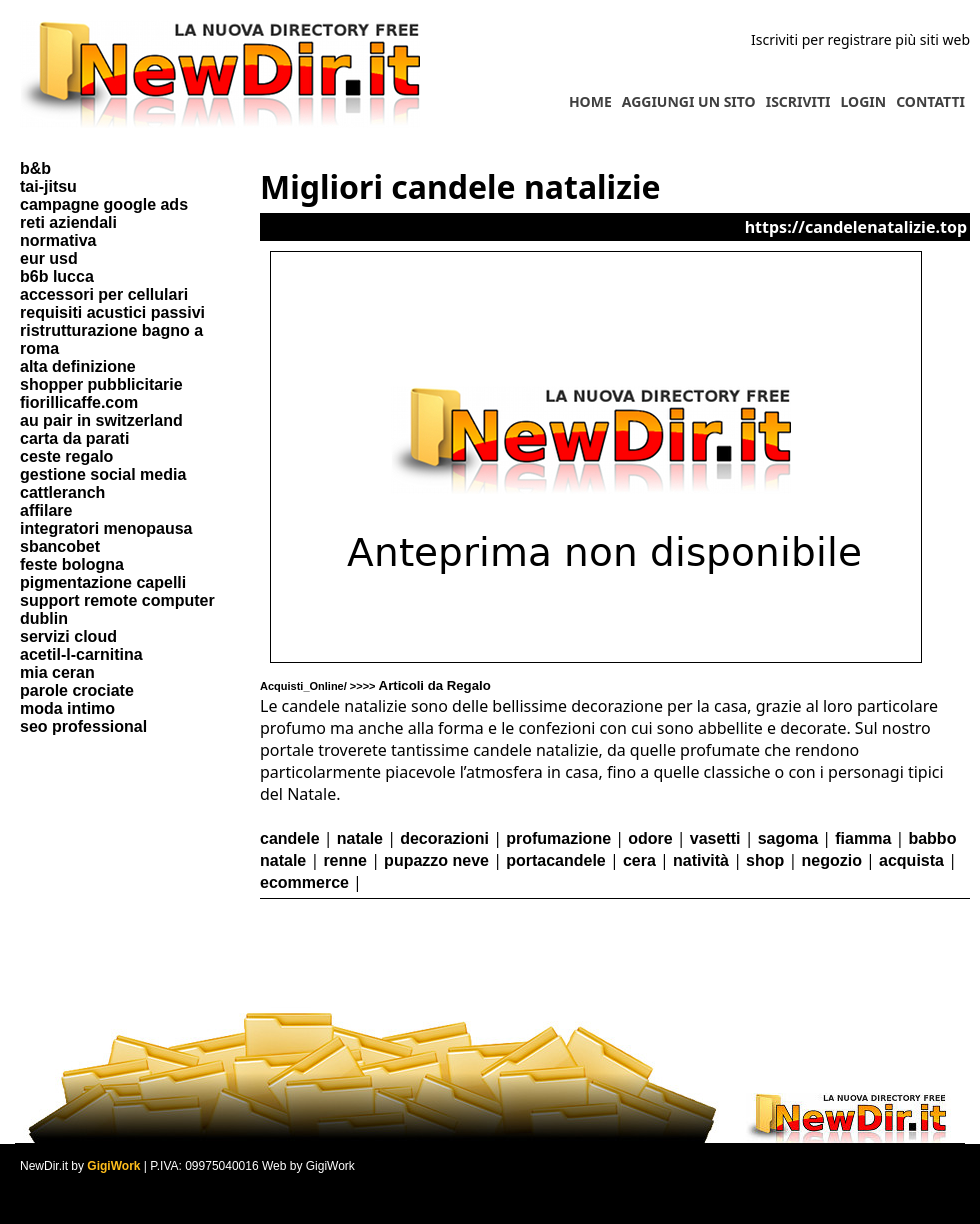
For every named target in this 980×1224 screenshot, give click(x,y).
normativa (58, 240)
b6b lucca (57, 276)
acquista (911, 860)
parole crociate (77, 690)
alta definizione (78, 366)
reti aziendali (68, 222)
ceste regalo (66, 456)
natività (701, 860)
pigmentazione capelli (103, 582)
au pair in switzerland (101, 420)
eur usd (49, 258)
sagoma (788, 838)
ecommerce (304, 882)
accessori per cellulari (104, 294)
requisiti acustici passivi (112, 312)
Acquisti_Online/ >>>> (375, 686)
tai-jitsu (48, 186)
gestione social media (103, 474)
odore (650, 838)
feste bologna (72, 564)
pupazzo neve (436, 860)
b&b (35, 168)
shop (765, 860)
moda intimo (67, 708)
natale (360, 838)
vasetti (715, 838)
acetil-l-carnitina (81, 654)
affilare (46, 510)
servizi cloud (68, 636)
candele (290, 838)
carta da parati (74, 438)
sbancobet (60, 546)
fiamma (863, 838)
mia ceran (57, 672)
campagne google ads (104, 204)
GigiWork (113, 1166)
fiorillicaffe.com (79, 402)
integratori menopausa (106, 528)
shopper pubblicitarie (101, 384)
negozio (831, 860)
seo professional (83, 726)
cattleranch (62, 492)
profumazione (558, 838)
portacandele (556, 860)
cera (639, 860)
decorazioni (444, 838)
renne (345, 860)
